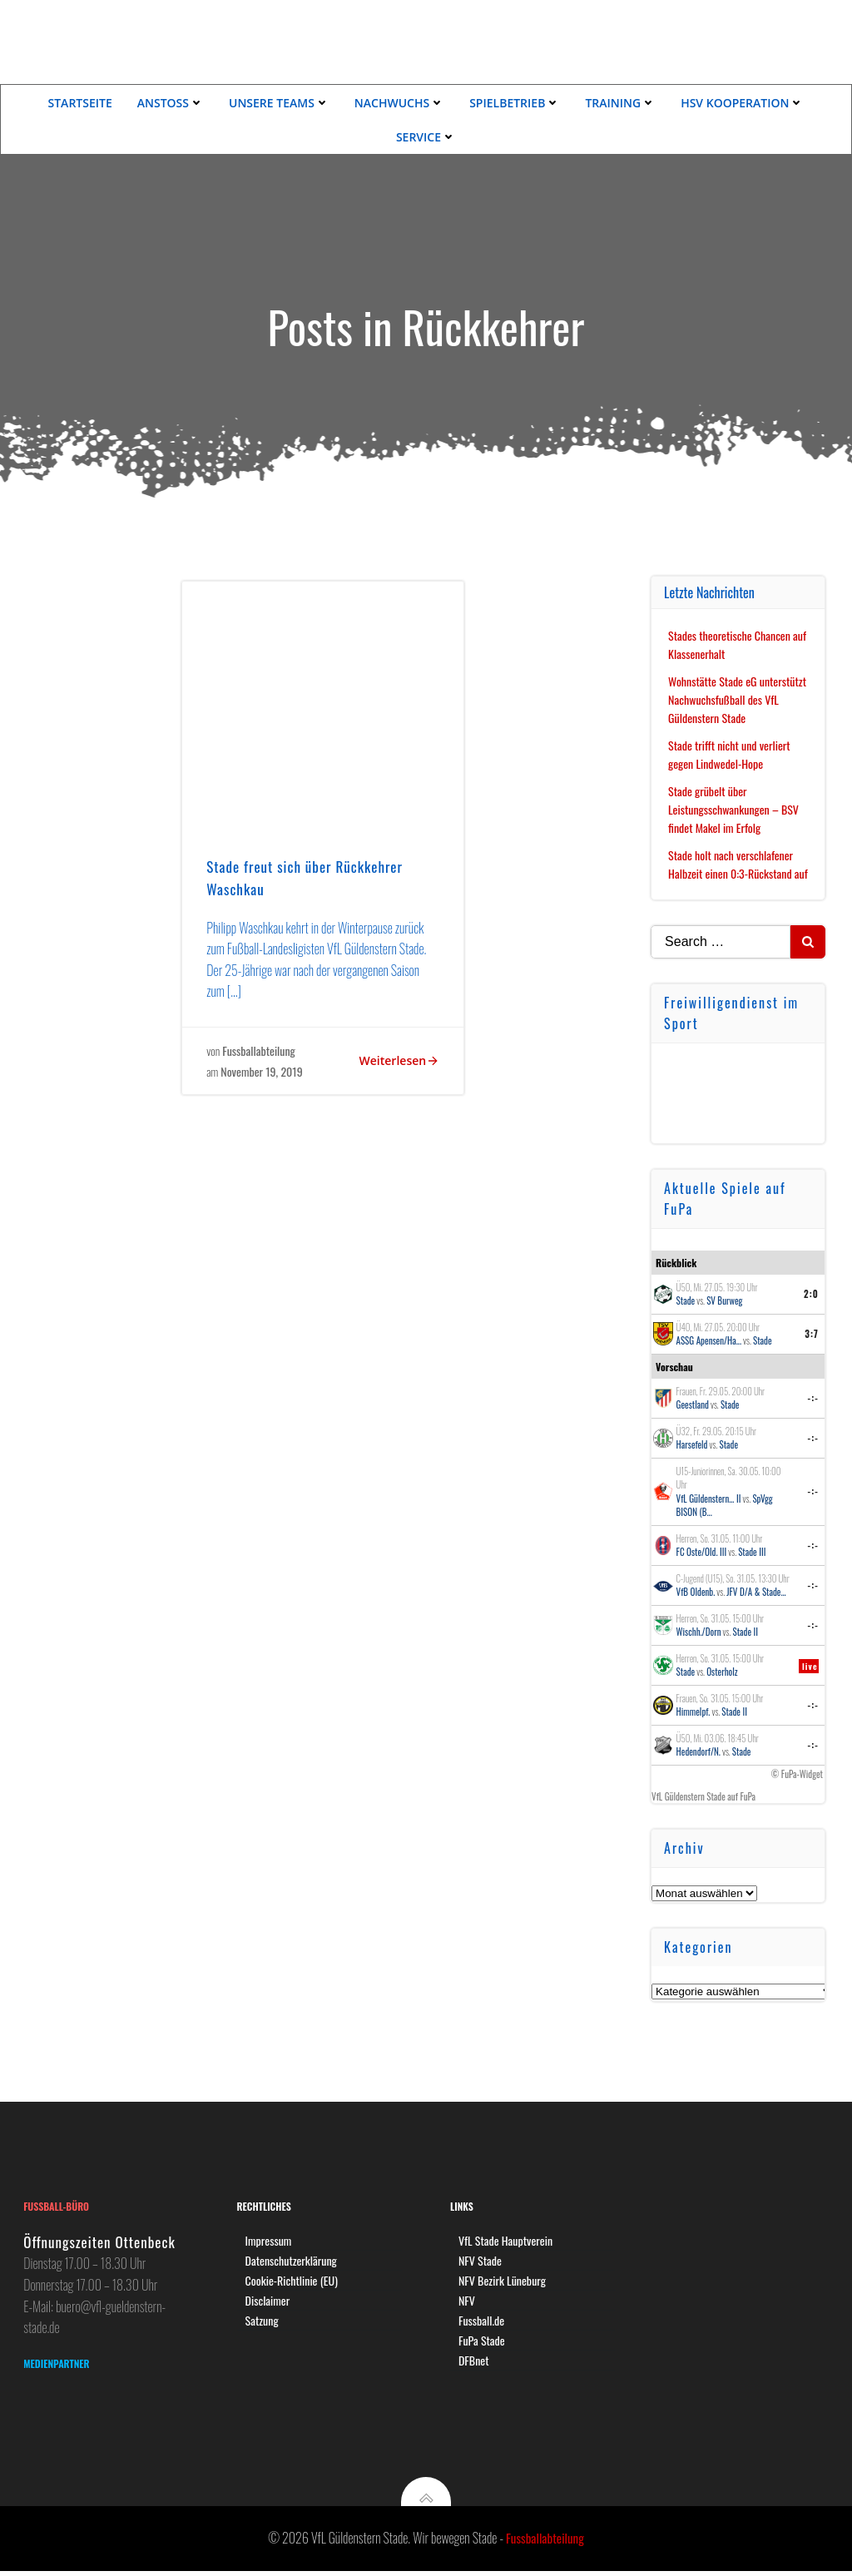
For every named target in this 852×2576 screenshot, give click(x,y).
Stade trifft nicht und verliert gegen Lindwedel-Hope (730, 752)
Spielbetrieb (514, 102)
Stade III (751, 1551)
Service (426, 136)
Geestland (692, 1403)
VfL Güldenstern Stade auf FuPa (704, 1794)
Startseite (80, 102)
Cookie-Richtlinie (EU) (292, 2282)
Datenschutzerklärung (292, 2262)
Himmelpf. (693, 1710)
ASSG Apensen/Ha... (708, 1339)
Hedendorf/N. (698, 1750)
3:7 (812, 1332)
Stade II (746, 1630)
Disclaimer (268, 2302)
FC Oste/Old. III (701, 1551)
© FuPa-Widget (797, 1772)
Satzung (263, 2322)
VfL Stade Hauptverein (506, 2242)
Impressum (269, 2242)
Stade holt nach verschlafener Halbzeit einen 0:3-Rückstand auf (739, 862)
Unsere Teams (279, 102)
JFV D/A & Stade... (756, 1591)
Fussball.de (482, 2322)
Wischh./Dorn (698, 1630)
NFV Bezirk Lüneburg (503, 2282)
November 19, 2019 (262, 1073)
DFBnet (474, 2361)
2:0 (811, 1292)
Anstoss (170, 102)
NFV (467, 2302)
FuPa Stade (482, 2342)
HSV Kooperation (742, 102)
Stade (686, 1299)
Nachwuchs (399, 102)
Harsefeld (692, 1443)
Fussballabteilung (259, 1052)
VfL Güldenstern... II (708, 1496)
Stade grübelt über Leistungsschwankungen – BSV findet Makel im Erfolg (734, 807)
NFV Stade (481, 2262)
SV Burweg (724, 1299)
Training (620, 102)
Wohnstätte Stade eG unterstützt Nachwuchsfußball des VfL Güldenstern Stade (738, 698)
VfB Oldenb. (696, 1591)
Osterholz (722, 1670)
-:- (814, 1396)
